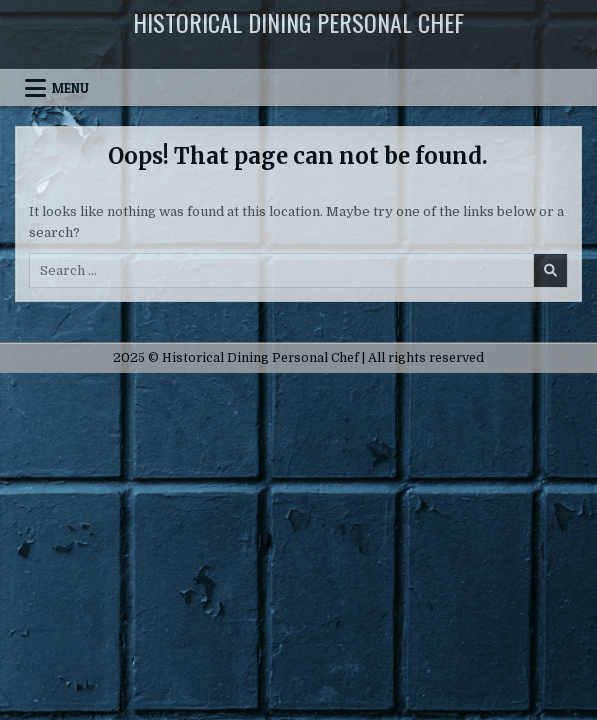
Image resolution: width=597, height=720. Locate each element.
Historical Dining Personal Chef (298, 22)
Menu (70, 88)
